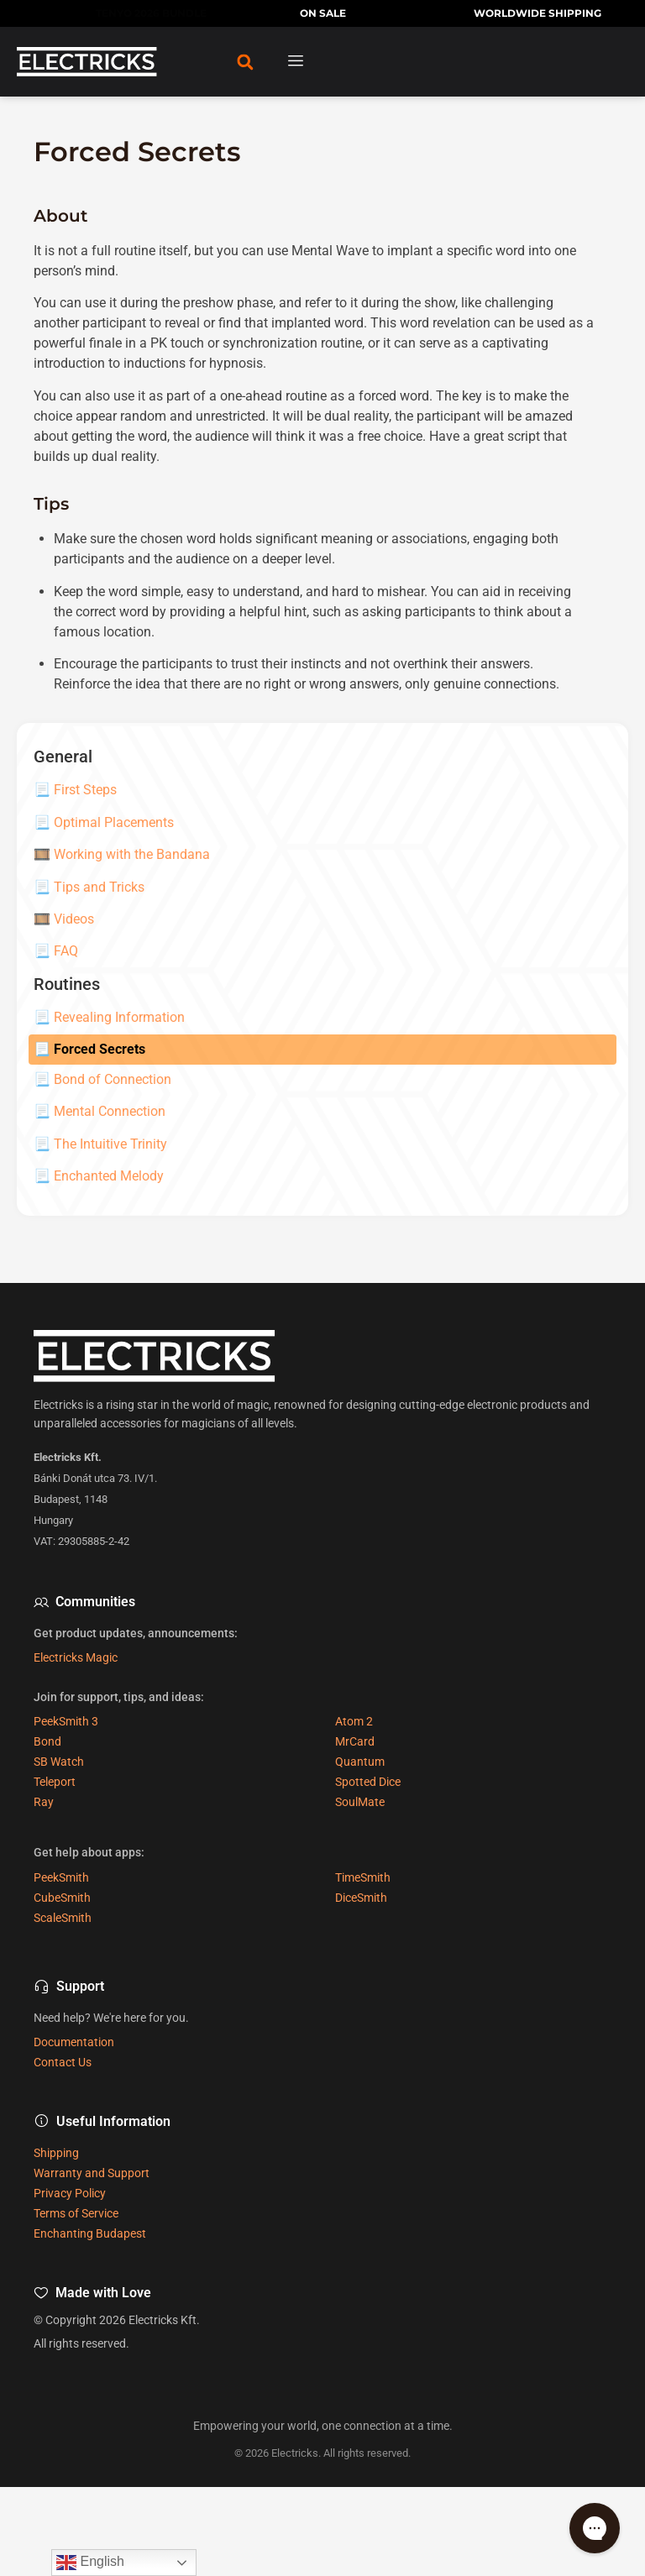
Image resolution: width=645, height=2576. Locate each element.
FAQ (66, 951)
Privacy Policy (70, 2193)
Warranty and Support (91, 2173)
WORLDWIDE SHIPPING (537, 13)
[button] (245, 61)
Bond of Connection (112, 1079)
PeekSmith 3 (66, 1721)
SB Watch (59, 1761)
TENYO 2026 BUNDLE (151, 13)
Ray (44, 1802)
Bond (47, 1741)
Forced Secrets (99, 1049)
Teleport (55, 1781)
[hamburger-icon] (295, 62)
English (90, 2562)
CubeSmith (62, 1897)
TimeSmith (363, 1877)
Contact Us (63, 2062)
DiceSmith (361, 1897)
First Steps (85, 790)
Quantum (360, 1761)
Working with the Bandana (132, 854)
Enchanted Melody (109, 1176)
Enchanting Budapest (90, 2233)
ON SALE (323, 13)
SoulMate (360, 1802)
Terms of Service (76, 2213)
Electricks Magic (76, 1657)
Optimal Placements (114, 822)
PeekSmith (61, 1877)
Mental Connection (109, 1111)
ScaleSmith (63, 1917)
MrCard (355, 1741)
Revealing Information (119, 1017)
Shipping (56, 2153)
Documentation (74, 2042)
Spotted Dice (368, 1781)
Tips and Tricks (99, 887)
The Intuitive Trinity (110, 1144)
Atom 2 (354, 1721)
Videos (74, 919)
